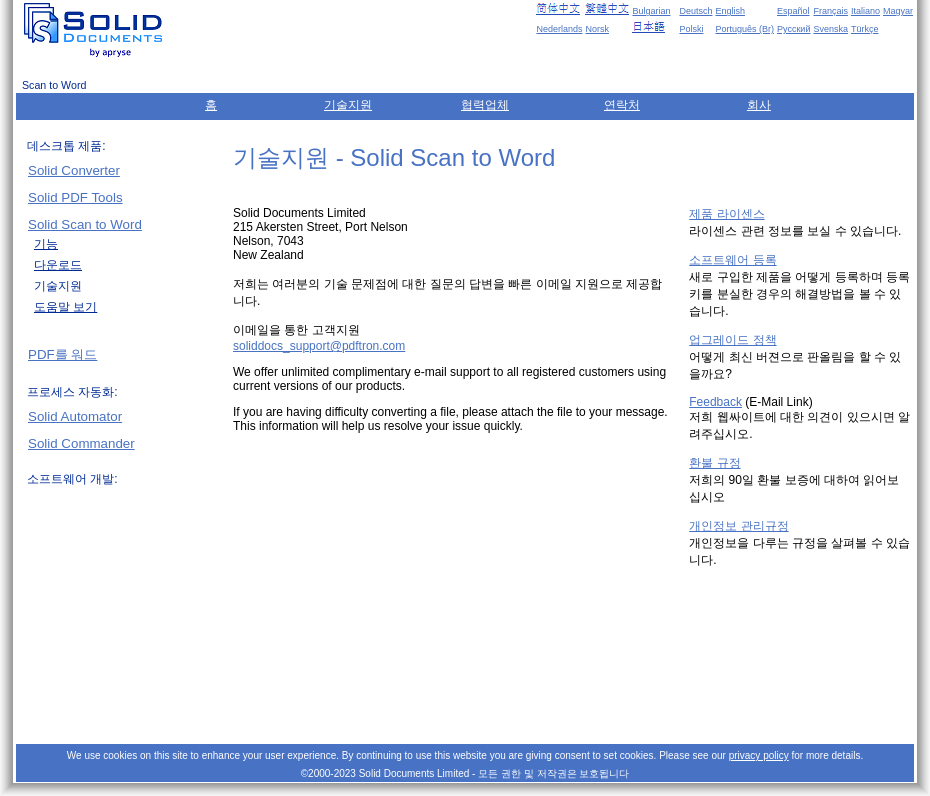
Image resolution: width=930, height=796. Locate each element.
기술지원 (348, 105)
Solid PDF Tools (75, 197)
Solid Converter (74, 170)
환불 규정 (714, 463)
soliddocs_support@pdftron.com (319, 346)
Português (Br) (744, 29)
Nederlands (559, 29)
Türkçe (865, 29)
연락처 (622, 105)
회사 (759, 105)
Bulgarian (651, 11)
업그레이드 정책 (732, 340)
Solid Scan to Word (85, 224)
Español (793, 11)
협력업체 (485, 105)
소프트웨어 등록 (732, 260)
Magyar (898, 11)
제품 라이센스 (726, 214)
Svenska (830, 29)
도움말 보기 (65, 307)
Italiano (865, 11)
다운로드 (58, 265)
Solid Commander (81, 443)
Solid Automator (75, 416)
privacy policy (759, 755)
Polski (691, 29)
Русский (793, 29)
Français (830, 11)
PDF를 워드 (62, 354)
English (730, 11)
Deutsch (695, 11)
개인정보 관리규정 (738, 526)
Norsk (597, 29)
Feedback (715, 402)
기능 (46, 244)
